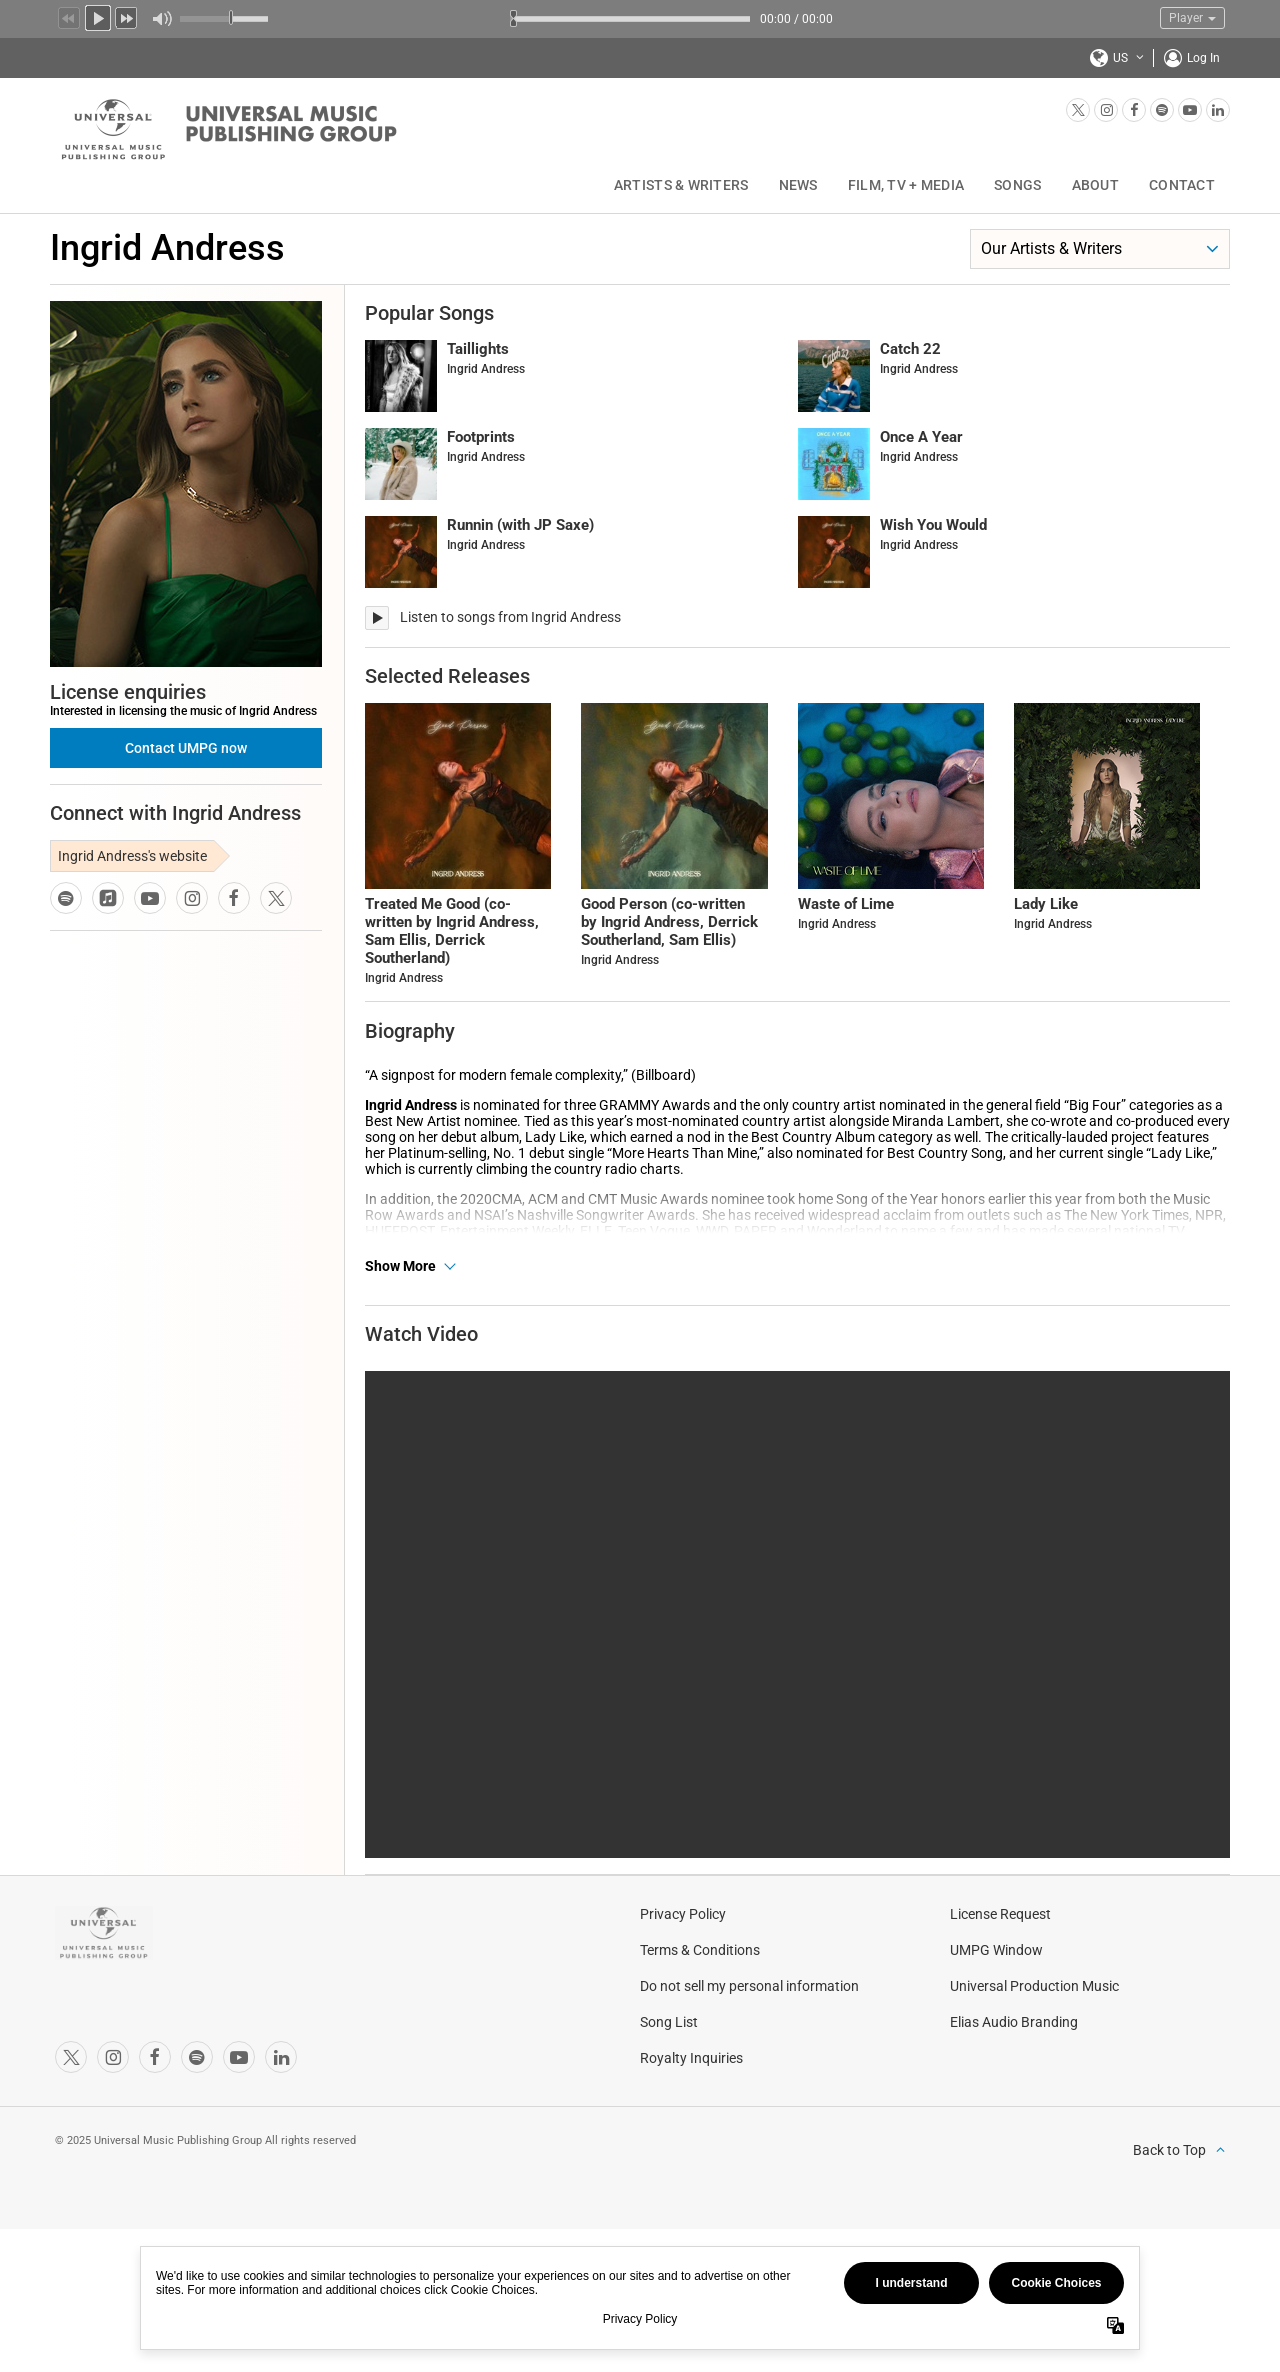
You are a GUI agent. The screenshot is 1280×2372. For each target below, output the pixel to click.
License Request (1000, 1971)
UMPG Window (996, 2007)
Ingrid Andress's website (132, 856)
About (1095, 185)
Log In (1203, 58)
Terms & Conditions (700, 2007)
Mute (161, 19)
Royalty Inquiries (691, 2115)
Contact (1182, 185)
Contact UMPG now (186, 748)
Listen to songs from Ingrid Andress (510, 617)
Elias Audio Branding (1014, 2079)
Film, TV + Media (906, 185)
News (798, 185)
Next (127, 16)
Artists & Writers (681, 185)
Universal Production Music (1034, 2043)
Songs (1017, 185)
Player (1192, 18)
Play (98, 16)
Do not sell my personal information (749, 2043)
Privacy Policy (683, 1971)
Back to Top (1169, 2207)
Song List (669, 2079)
